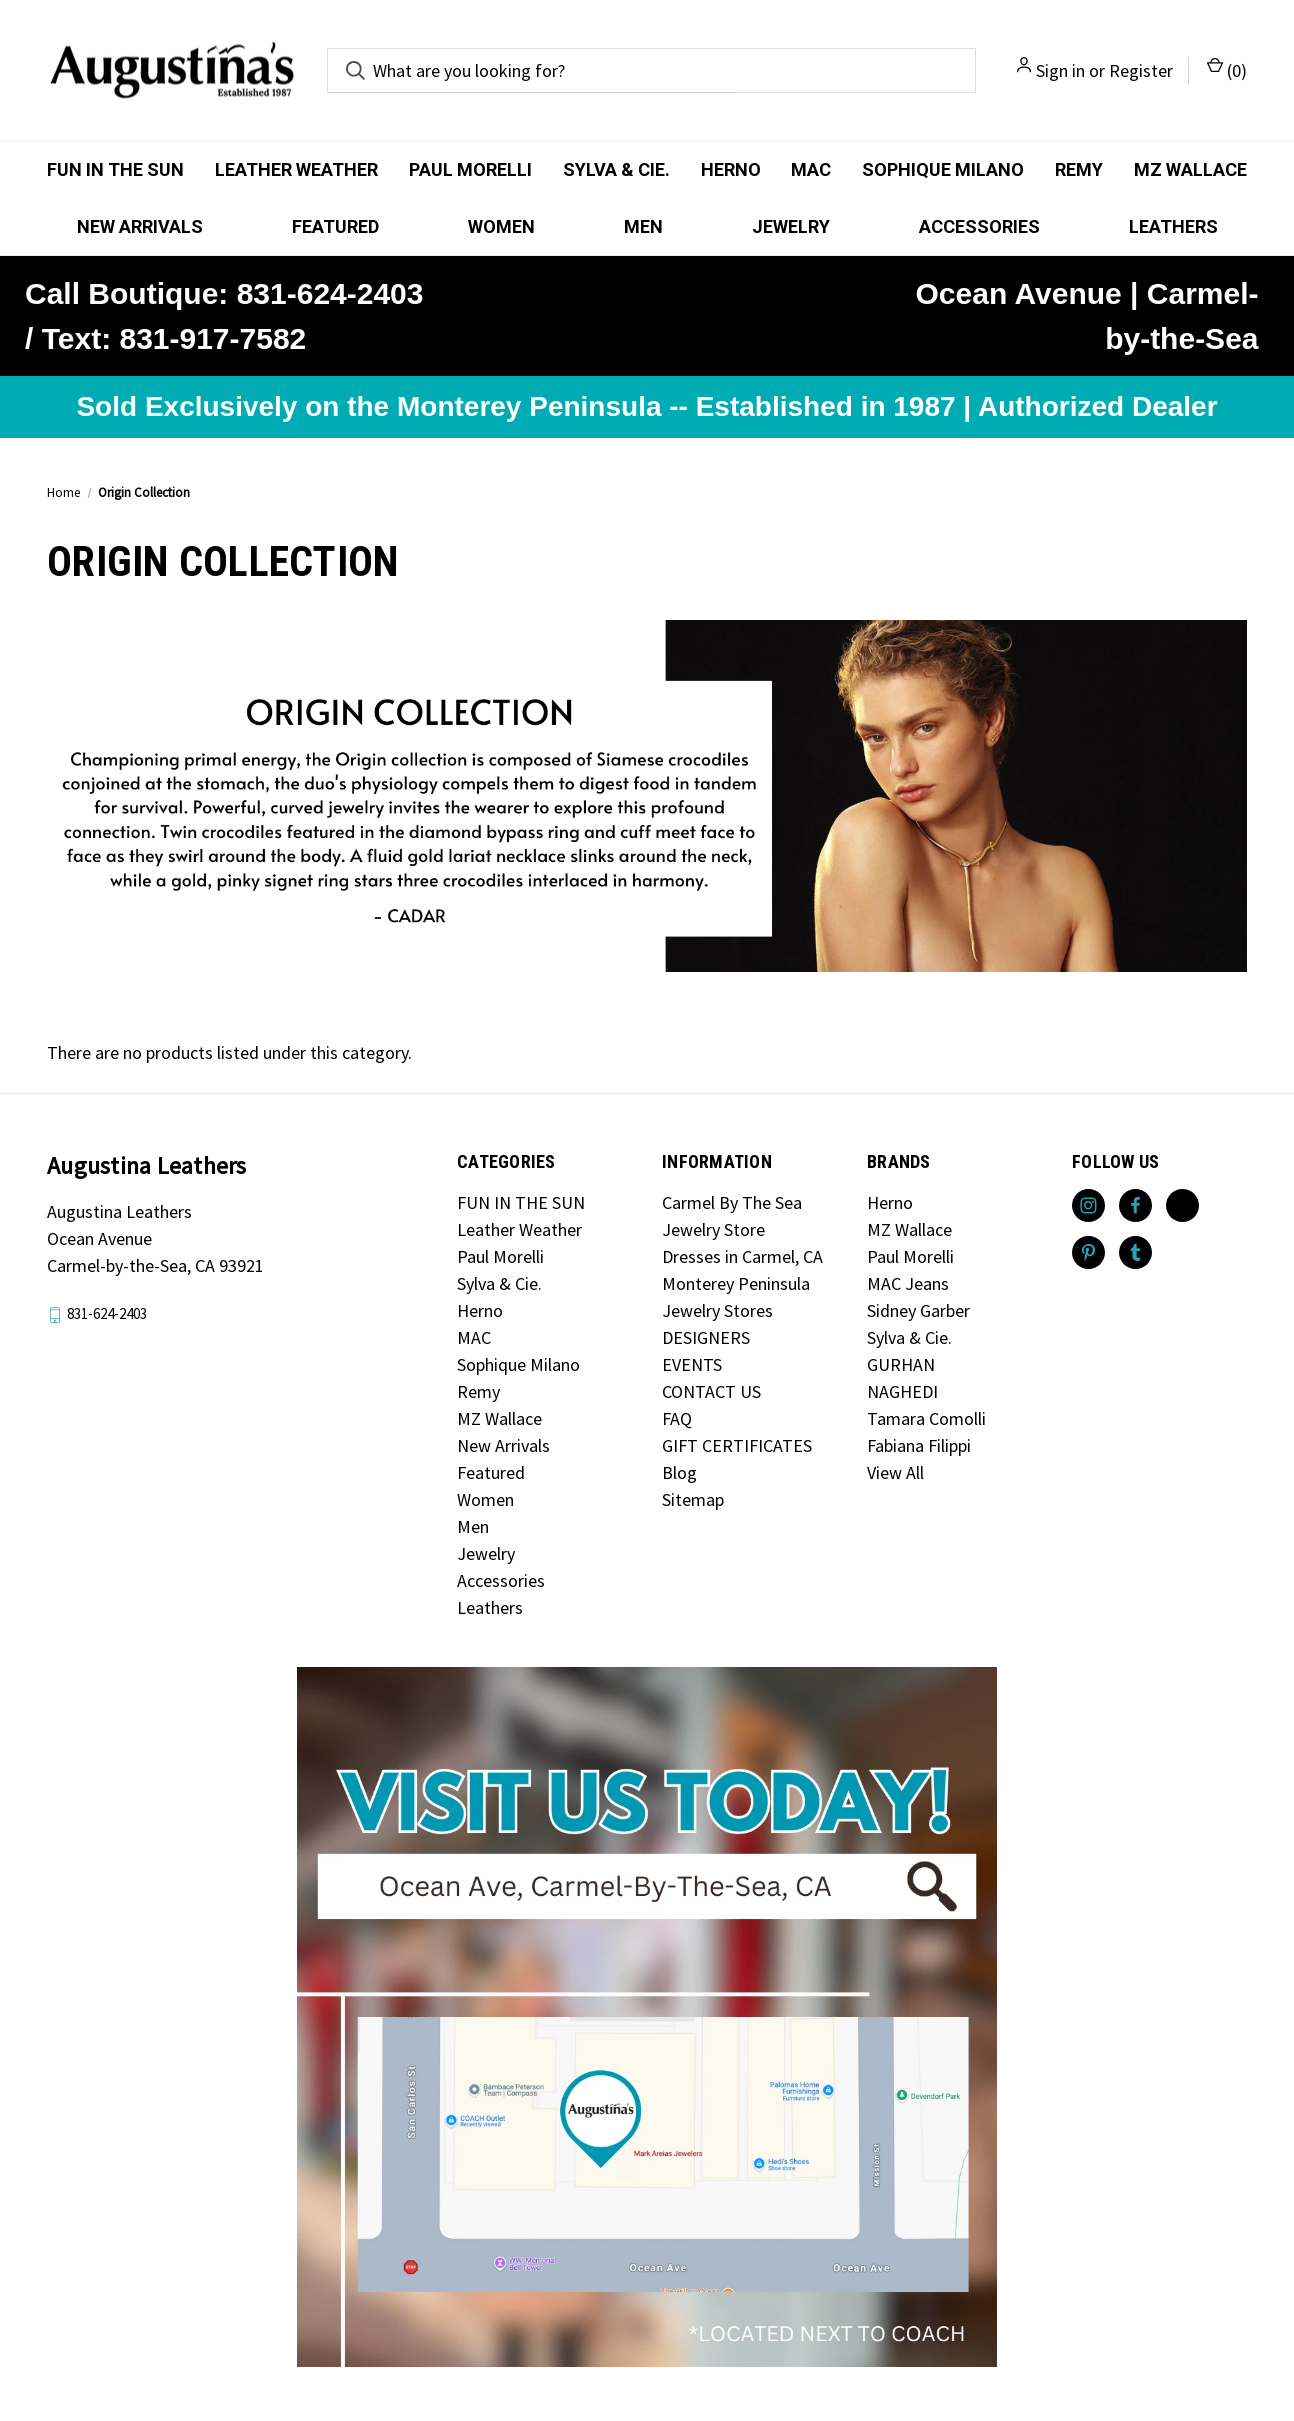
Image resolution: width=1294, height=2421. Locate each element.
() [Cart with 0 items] (1227, 69)
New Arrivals (140, 226)
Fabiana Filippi (919, 1445)
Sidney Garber (918, 1310)
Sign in (1060, 70)
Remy (1079, 169)
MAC (811, 169)
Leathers (1173, 226)
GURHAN (901, 1364)
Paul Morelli (470, 169)
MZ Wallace (1190, 169)
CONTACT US (711, 1391)
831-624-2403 (107, 1314)
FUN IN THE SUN (115, 169)
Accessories (979, 226)
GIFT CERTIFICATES (737, 1445)
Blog (679, 1472)
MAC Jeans (908, 1283)
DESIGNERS (706, 1337)
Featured (335, 226)
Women (501, 226)
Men (643, 226)
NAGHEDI (902, 1391)
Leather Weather (296, 169)
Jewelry (791, 226)
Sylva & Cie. (616, 169)
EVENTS (692, 1364)
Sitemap (693, 1499)
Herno (731, 169)
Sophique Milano (943, 169)
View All (895, 1472)
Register (1141, 70)
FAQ (677, 1418)
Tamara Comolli (926, 1418)
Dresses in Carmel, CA (742, 1256)
